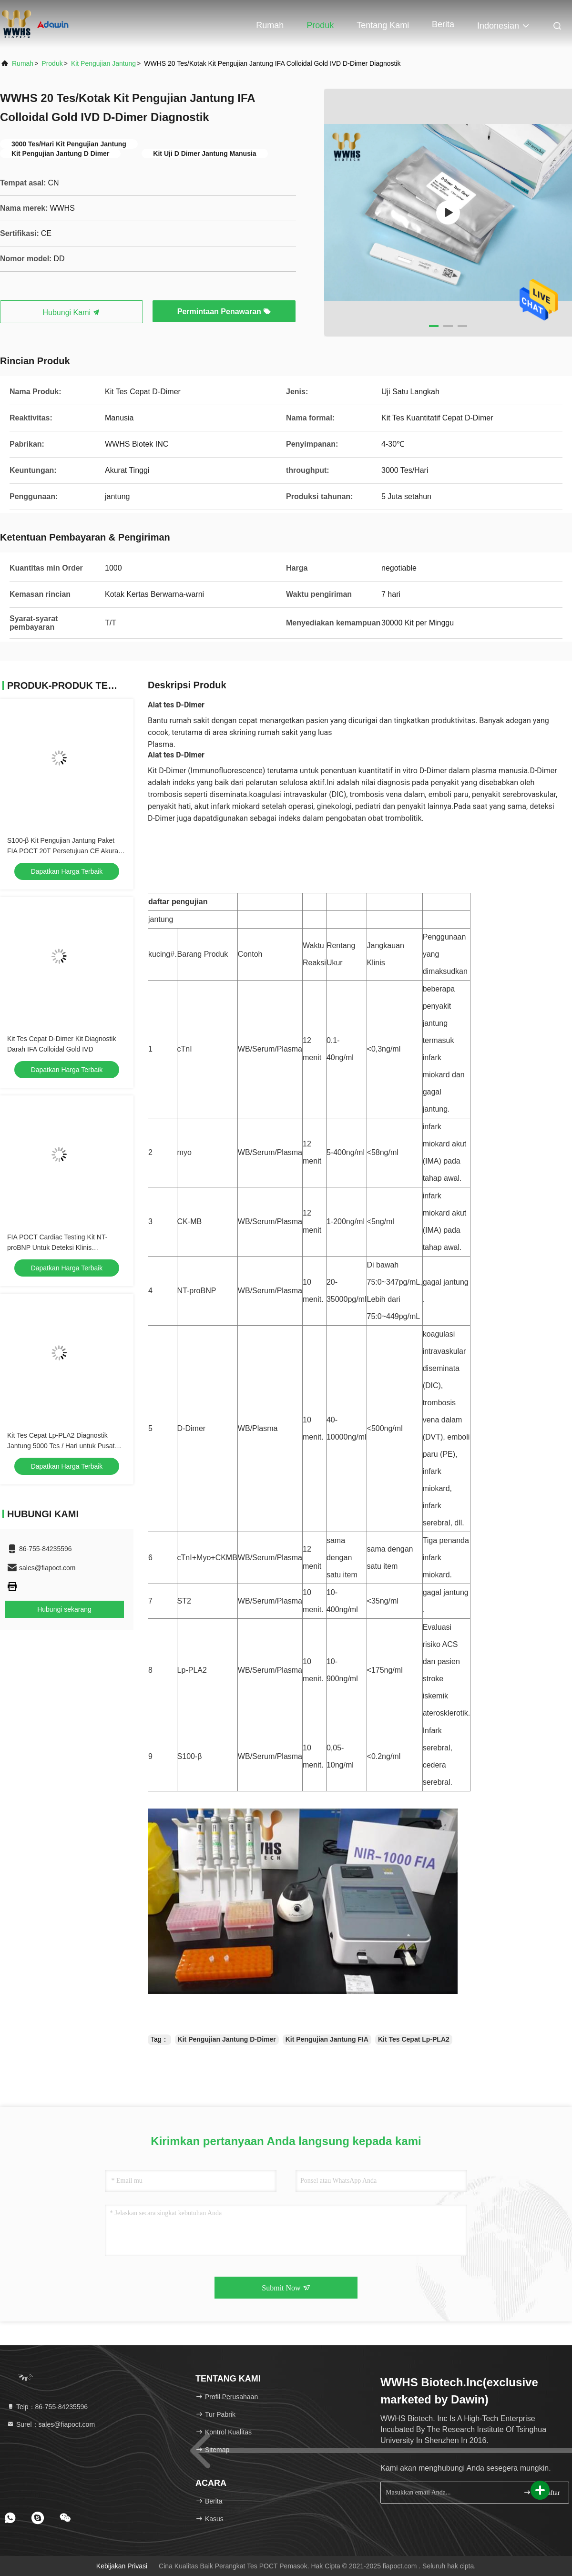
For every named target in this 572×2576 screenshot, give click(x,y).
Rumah (270, 25)
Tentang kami (383, 25)
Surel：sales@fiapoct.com (51, 2424)
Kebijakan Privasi (121, 2566)
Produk (320, 25)
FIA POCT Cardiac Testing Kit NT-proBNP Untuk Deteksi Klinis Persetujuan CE (57, 1247)
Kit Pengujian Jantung (103, 63)
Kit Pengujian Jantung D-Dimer (227, 2039)
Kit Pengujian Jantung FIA (327, 2039)
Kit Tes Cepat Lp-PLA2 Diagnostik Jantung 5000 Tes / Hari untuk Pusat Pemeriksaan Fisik (60, 1445)
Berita (443, 24)
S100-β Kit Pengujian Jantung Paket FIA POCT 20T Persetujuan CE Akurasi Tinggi (65, 851)
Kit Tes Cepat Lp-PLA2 (413, 2039)
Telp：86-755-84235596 (47, 2407)
